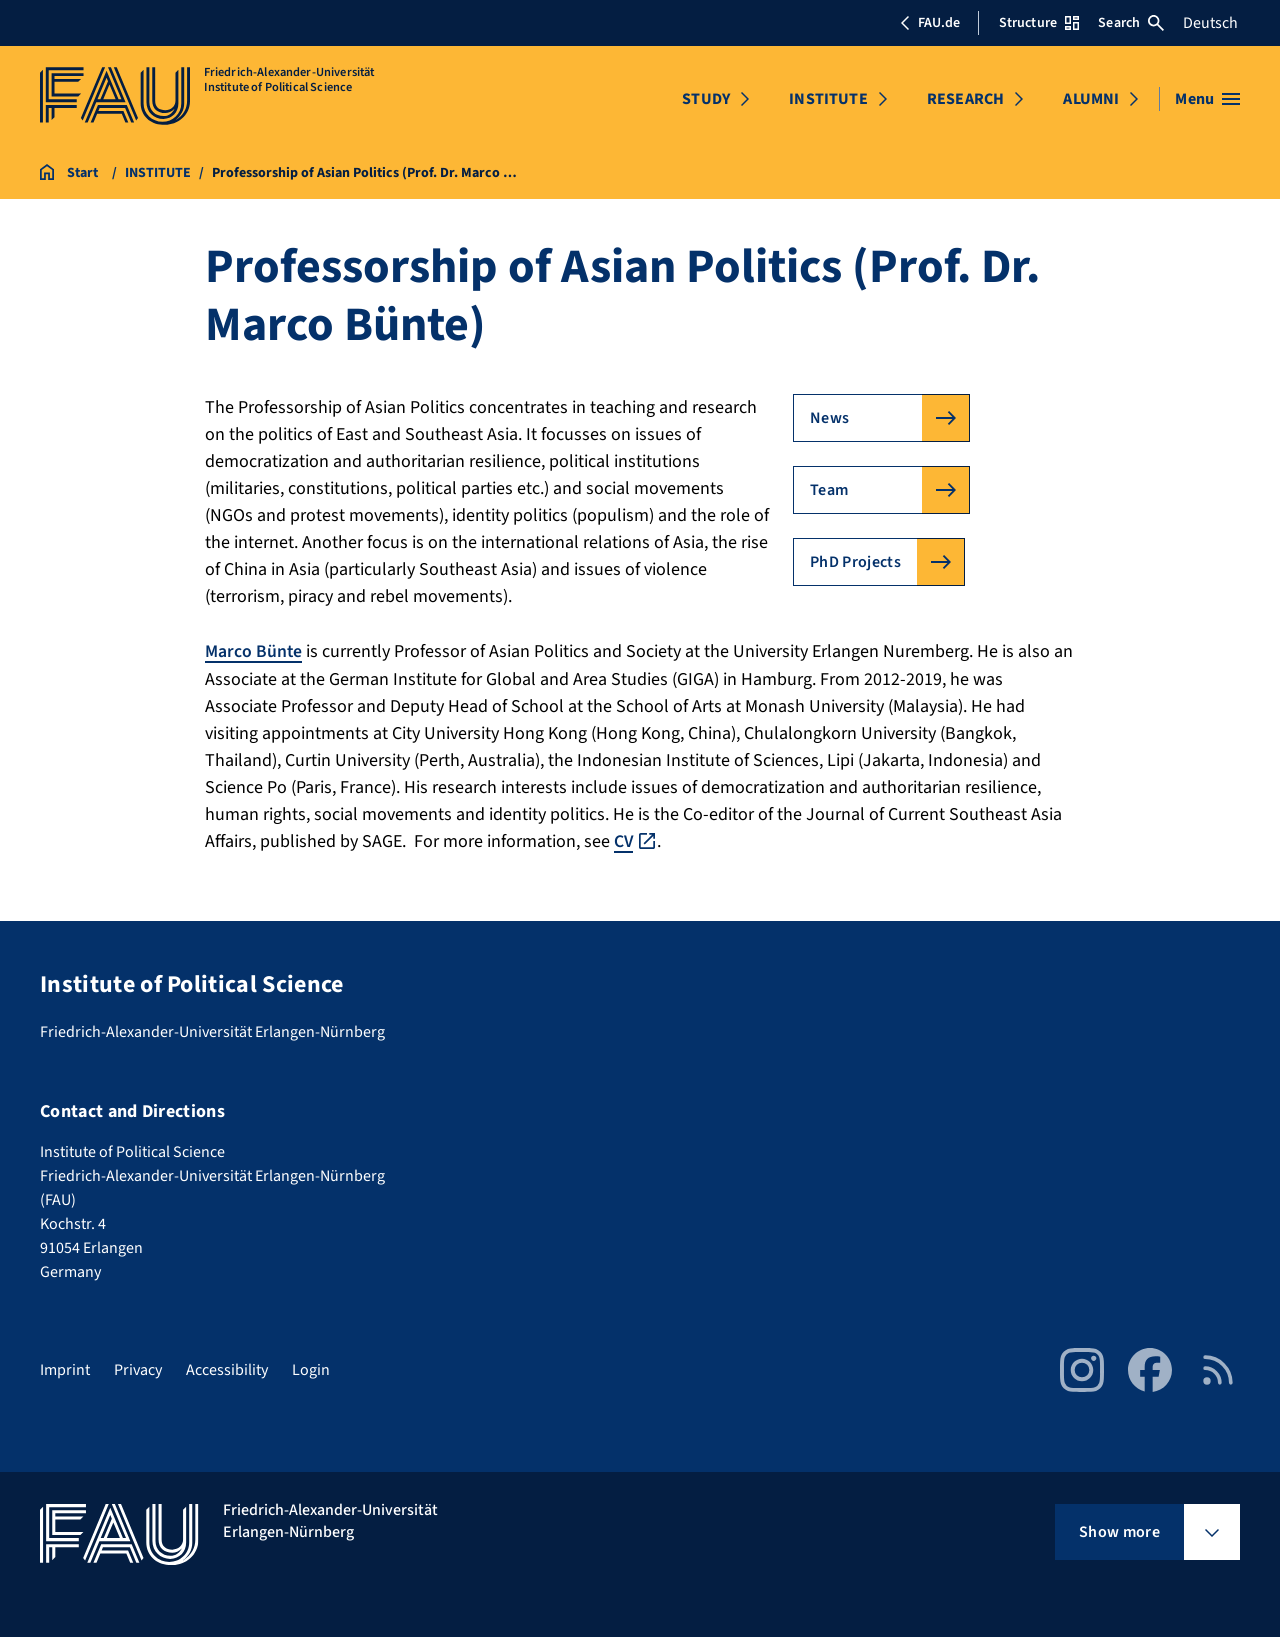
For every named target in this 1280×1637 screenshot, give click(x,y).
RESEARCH (965, 99)
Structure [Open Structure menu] (1039, 23)
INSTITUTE (828, 99)
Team (829, 490)
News (829, 418)
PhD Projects (855, 562)
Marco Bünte (254, 651)
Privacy (138, 1369)
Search (1131, 23)
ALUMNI (1091, 99)
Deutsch (1210, 23)
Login (311, 1369)
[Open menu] (1207, 99)
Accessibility (227, 1369)
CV (624, 840)
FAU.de (930, 23)
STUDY (706, 99)
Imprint (65, 1369)
